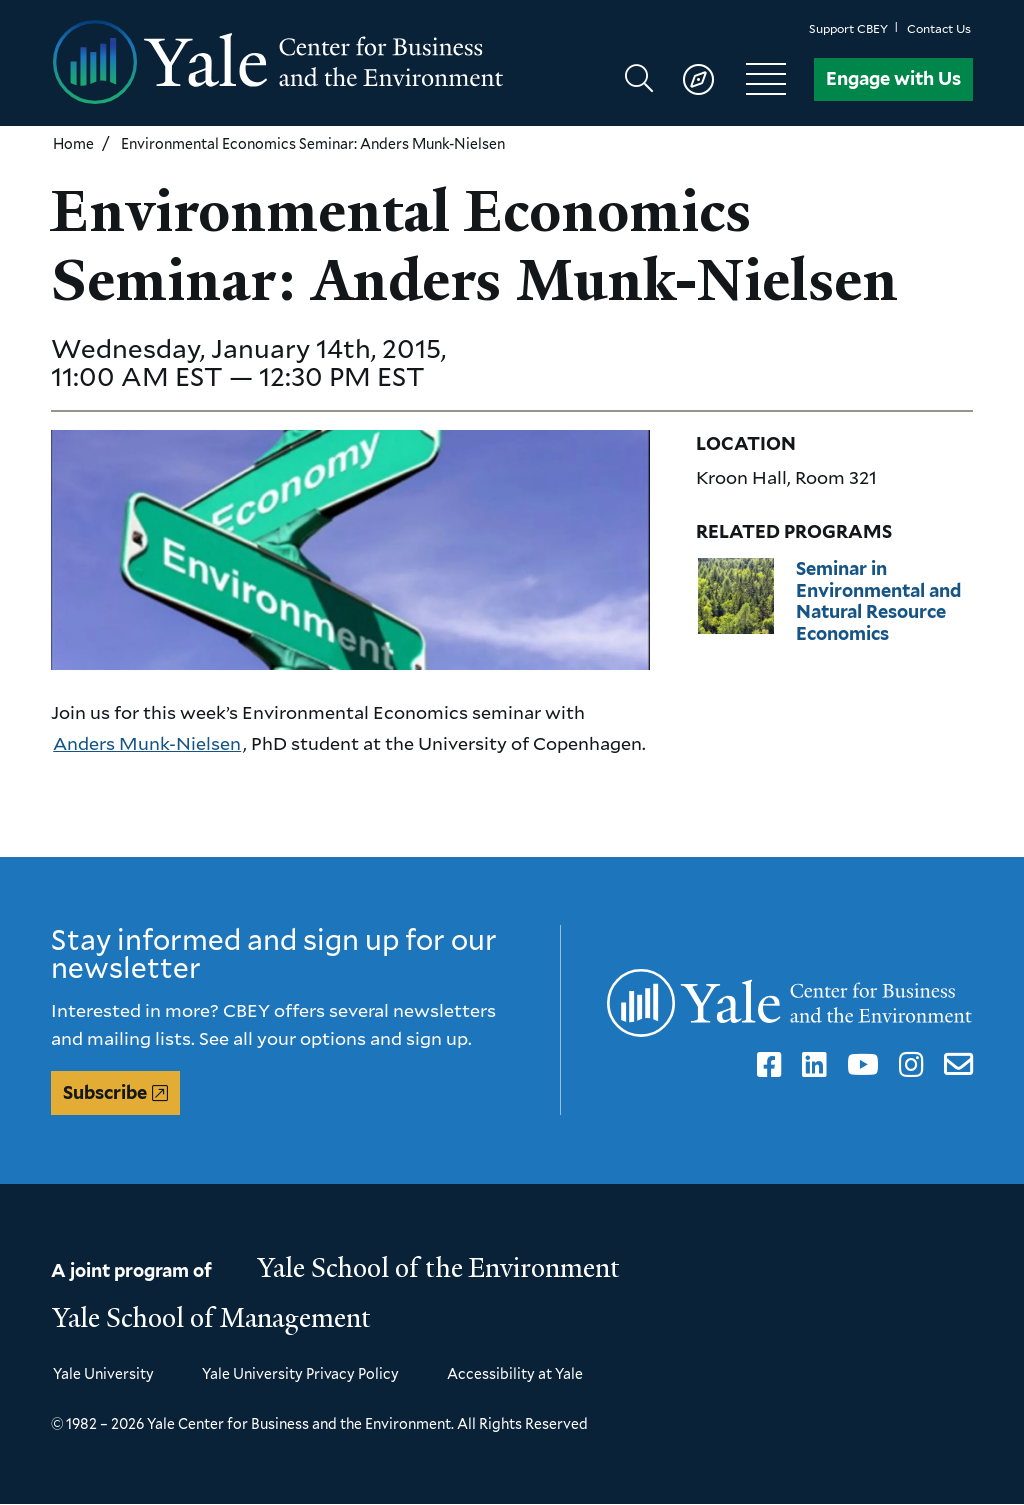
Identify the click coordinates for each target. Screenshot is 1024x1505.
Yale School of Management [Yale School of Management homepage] (212, 1318)
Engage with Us (893, 78)
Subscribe (105, 1092)
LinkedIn (811, 1065)
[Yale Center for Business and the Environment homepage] (281, 63)
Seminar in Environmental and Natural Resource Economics (878, 601)
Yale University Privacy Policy (300, 1373)
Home (73, 143)
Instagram (908, 1065)
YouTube (859, 1065)
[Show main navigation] (714, 79)
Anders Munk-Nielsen (147, 743)
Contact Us (939, 28)
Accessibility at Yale (515, 1373)
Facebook (766, 1065)
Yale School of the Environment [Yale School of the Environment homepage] (439, 1268)
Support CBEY (848, 28)
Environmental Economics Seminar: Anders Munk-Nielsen (313, 143)
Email (954, 1065)
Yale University (103, 1373)
